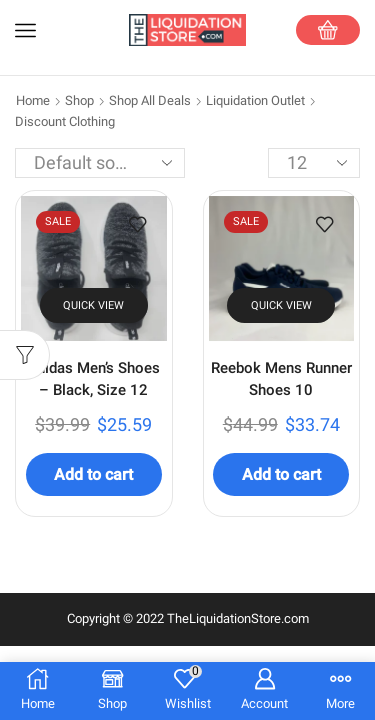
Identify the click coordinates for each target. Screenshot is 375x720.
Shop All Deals (150, 100)
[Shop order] (100, 163)
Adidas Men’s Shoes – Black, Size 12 (93, 379)
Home (33, 100)
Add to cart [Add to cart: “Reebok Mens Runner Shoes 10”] (281, 474)
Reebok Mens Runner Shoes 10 (281, 379)
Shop (79, 100)
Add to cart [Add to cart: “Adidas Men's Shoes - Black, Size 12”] (93, 474)
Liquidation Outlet (255, 100)
